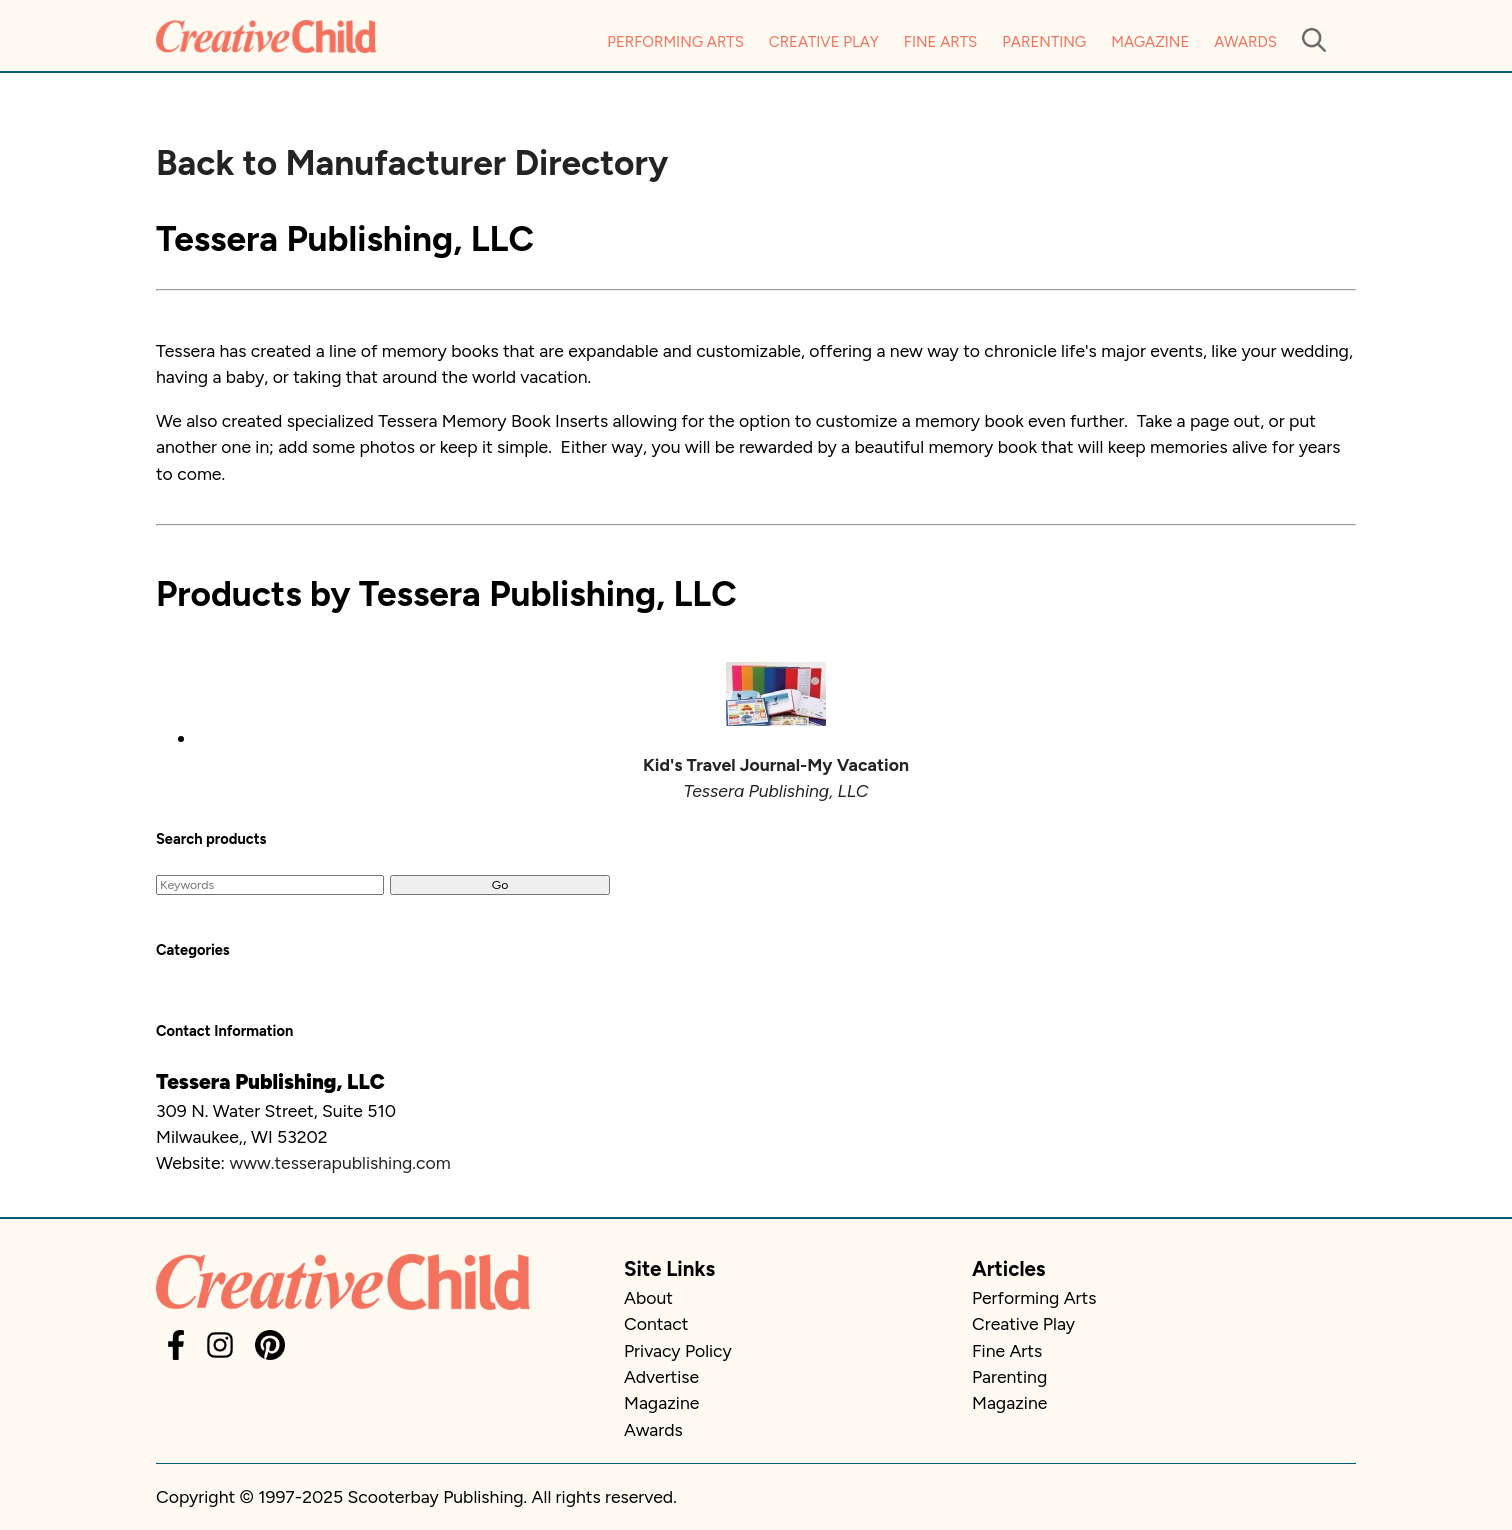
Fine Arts (940, 42)
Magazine (1150, 42)
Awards (1245, 42)
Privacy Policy (678, 1350)
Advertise (661, 1376)
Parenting (1044, 42)
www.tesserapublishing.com (339, 1162)
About (648, 1297)
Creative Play (824, 42)
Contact (656, 1323)
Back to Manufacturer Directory (412, 163)
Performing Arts (675, 42)
